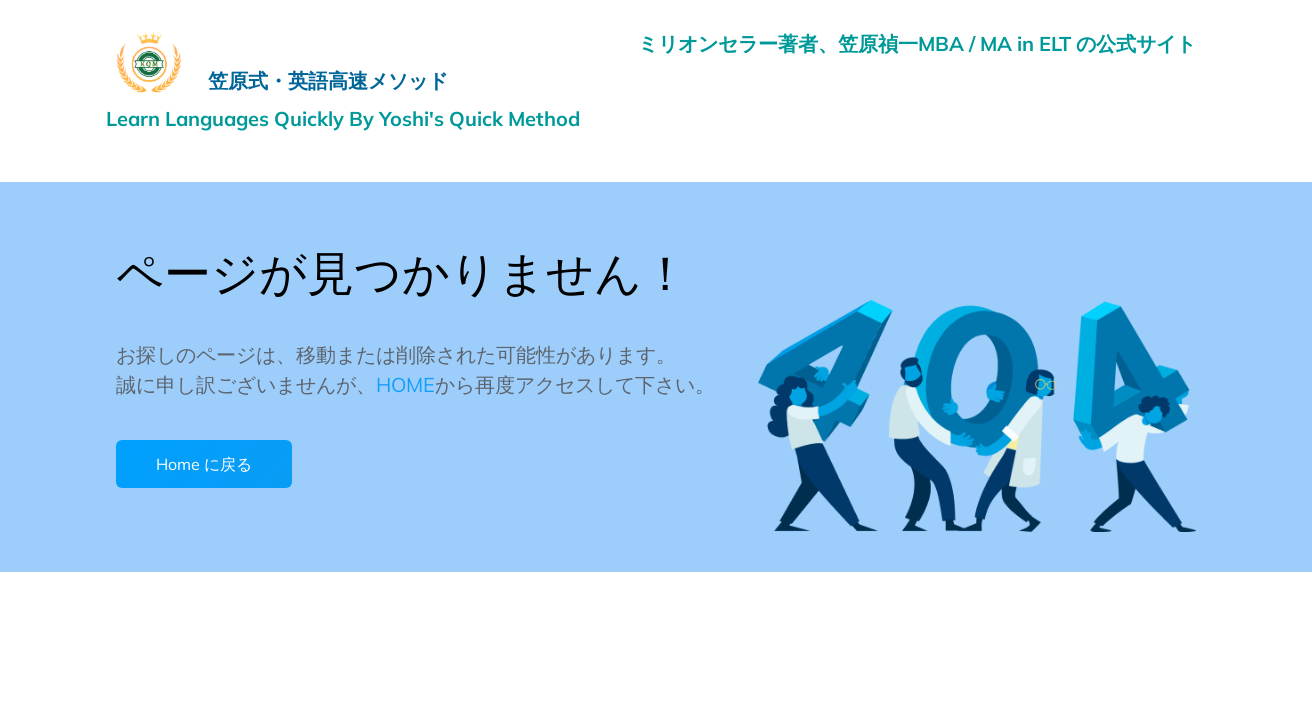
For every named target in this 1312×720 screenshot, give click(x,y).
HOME (405, 384)
